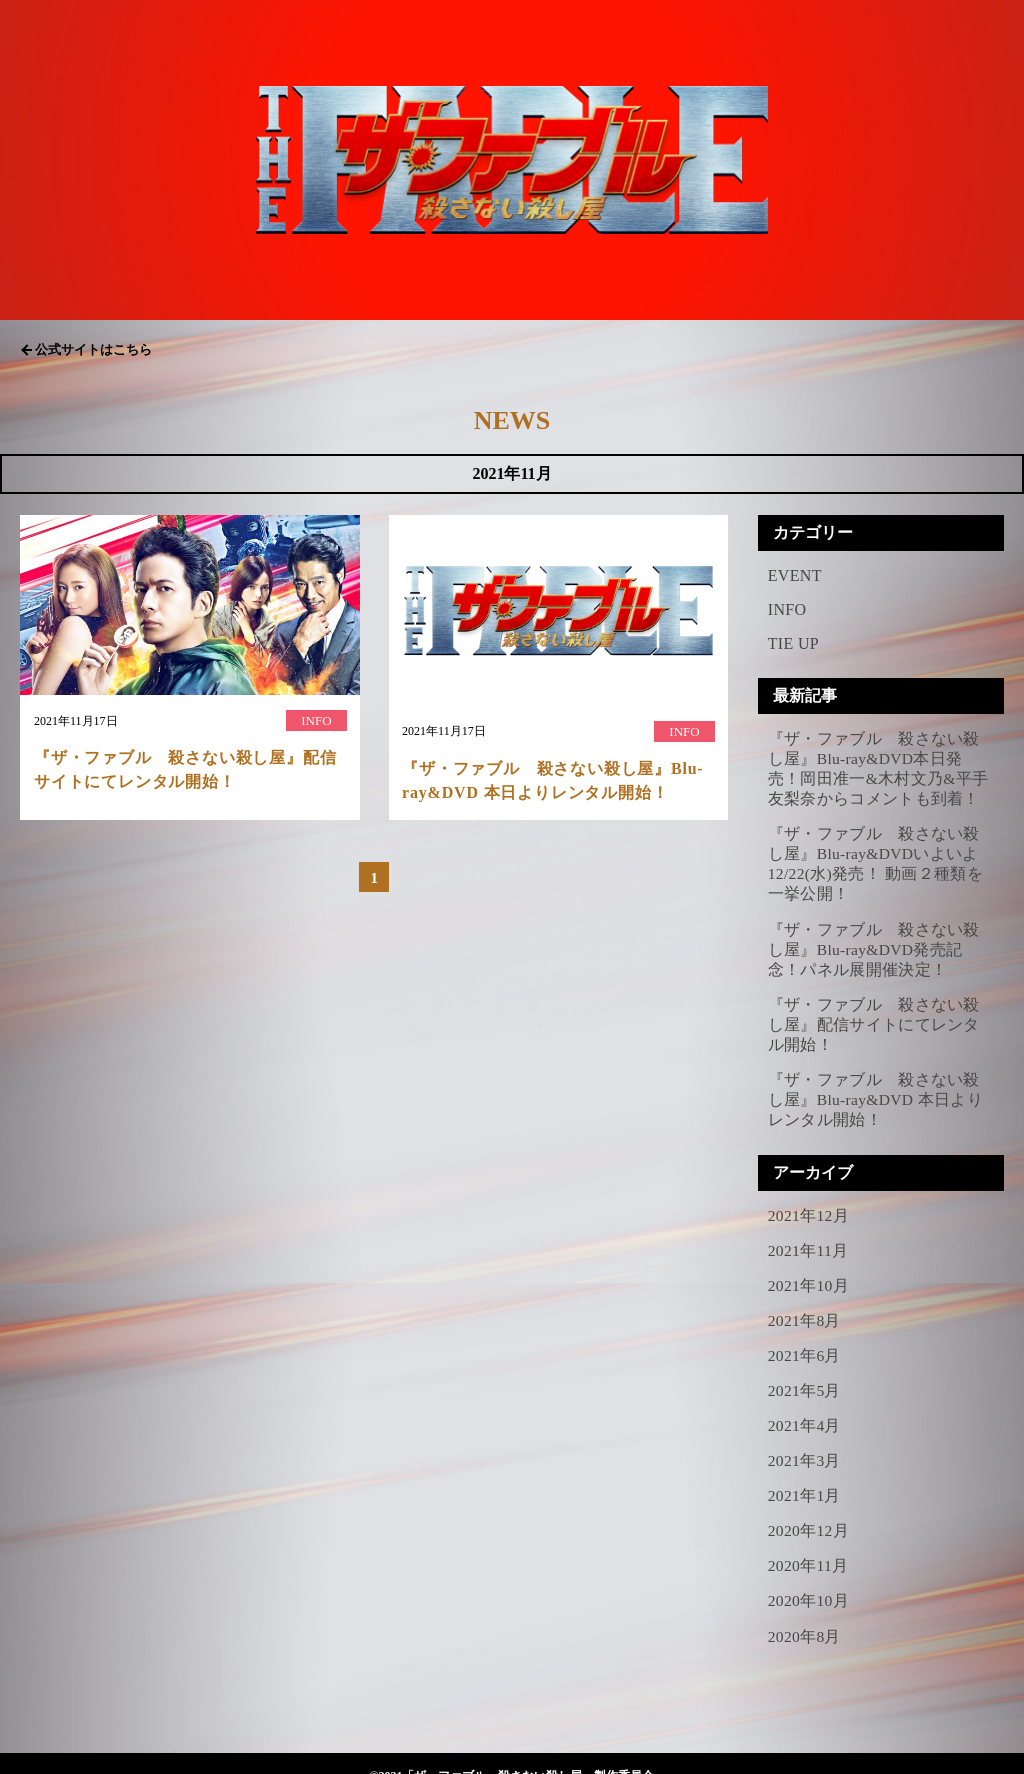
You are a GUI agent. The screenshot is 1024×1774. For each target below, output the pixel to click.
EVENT (795, 575)
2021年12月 (809, 1200)
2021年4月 (805, 1405)
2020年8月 (805, 1611)
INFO (787, 609)
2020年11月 (809, 1542)
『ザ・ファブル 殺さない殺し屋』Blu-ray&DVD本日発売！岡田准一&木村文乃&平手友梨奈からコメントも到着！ (878, 767)
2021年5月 (805, 1371)
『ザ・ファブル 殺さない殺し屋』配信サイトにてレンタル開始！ (874, 1013)
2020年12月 (809, 1508)
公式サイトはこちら (93, 349)
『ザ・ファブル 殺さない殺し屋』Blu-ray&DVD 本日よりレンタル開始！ (877, 1086)
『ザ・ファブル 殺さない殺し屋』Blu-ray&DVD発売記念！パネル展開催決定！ (874, 941)
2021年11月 (809, 1235)
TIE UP (793, 643)
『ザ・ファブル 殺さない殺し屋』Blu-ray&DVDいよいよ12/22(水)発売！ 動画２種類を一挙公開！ (876, 859)
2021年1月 (805, 1474)
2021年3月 (805, 1440)
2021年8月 (805, 1303)
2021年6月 (805, 1337)
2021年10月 (809, 1269)
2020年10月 (809, 1576)
